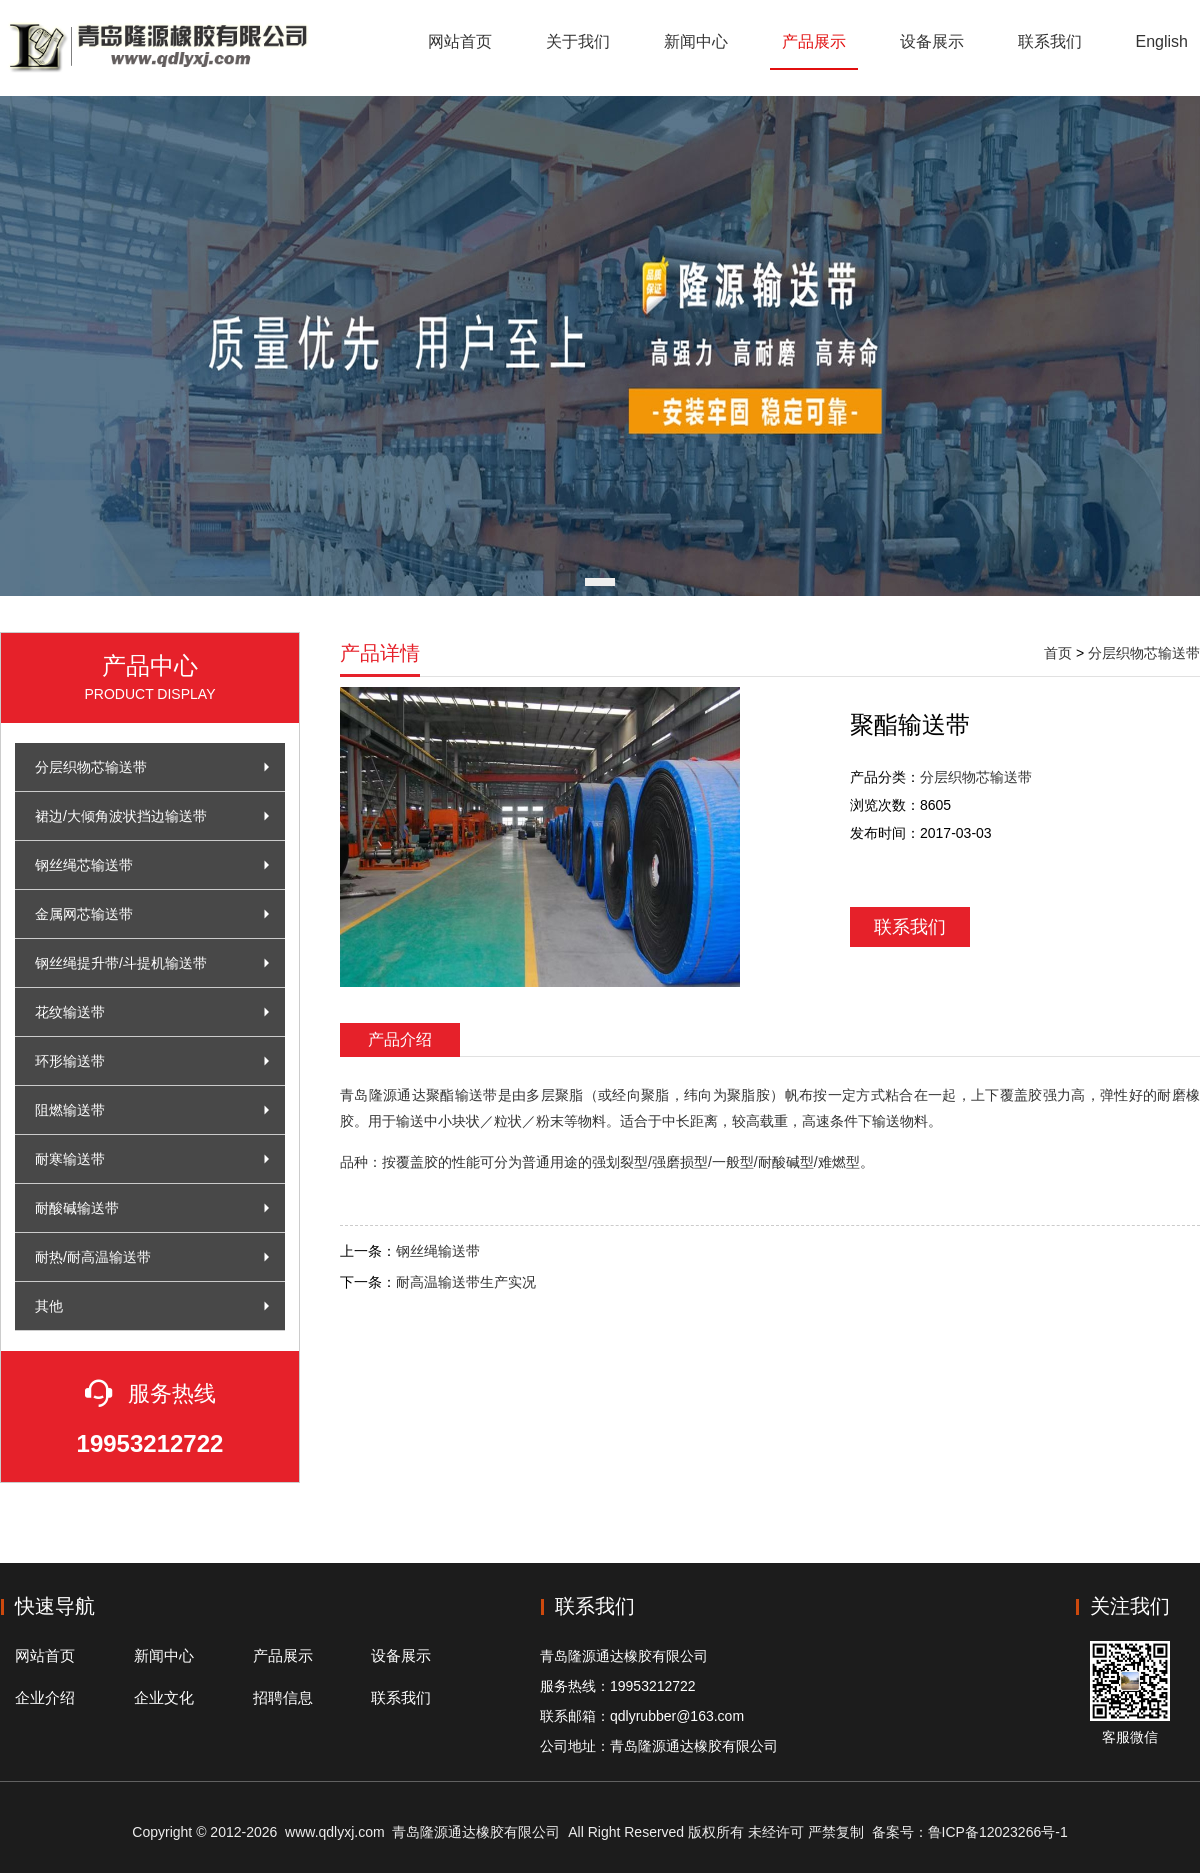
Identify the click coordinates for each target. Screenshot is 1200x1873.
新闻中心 (696, 41)
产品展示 (814, 41)
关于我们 (578, 41)
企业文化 (164, 1697)
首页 (1058, 653)
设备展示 (932, 41)
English (1162, 41)
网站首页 (460, 41)
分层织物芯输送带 (1144, 653)
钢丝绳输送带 (438, 1251)
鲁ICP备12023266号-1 (998, 1832)
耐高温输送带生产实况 (466, 1282)
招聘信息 (283, 1697)
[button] (600, 582)
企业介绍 (45, 1697)
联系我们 (1050, 41)
